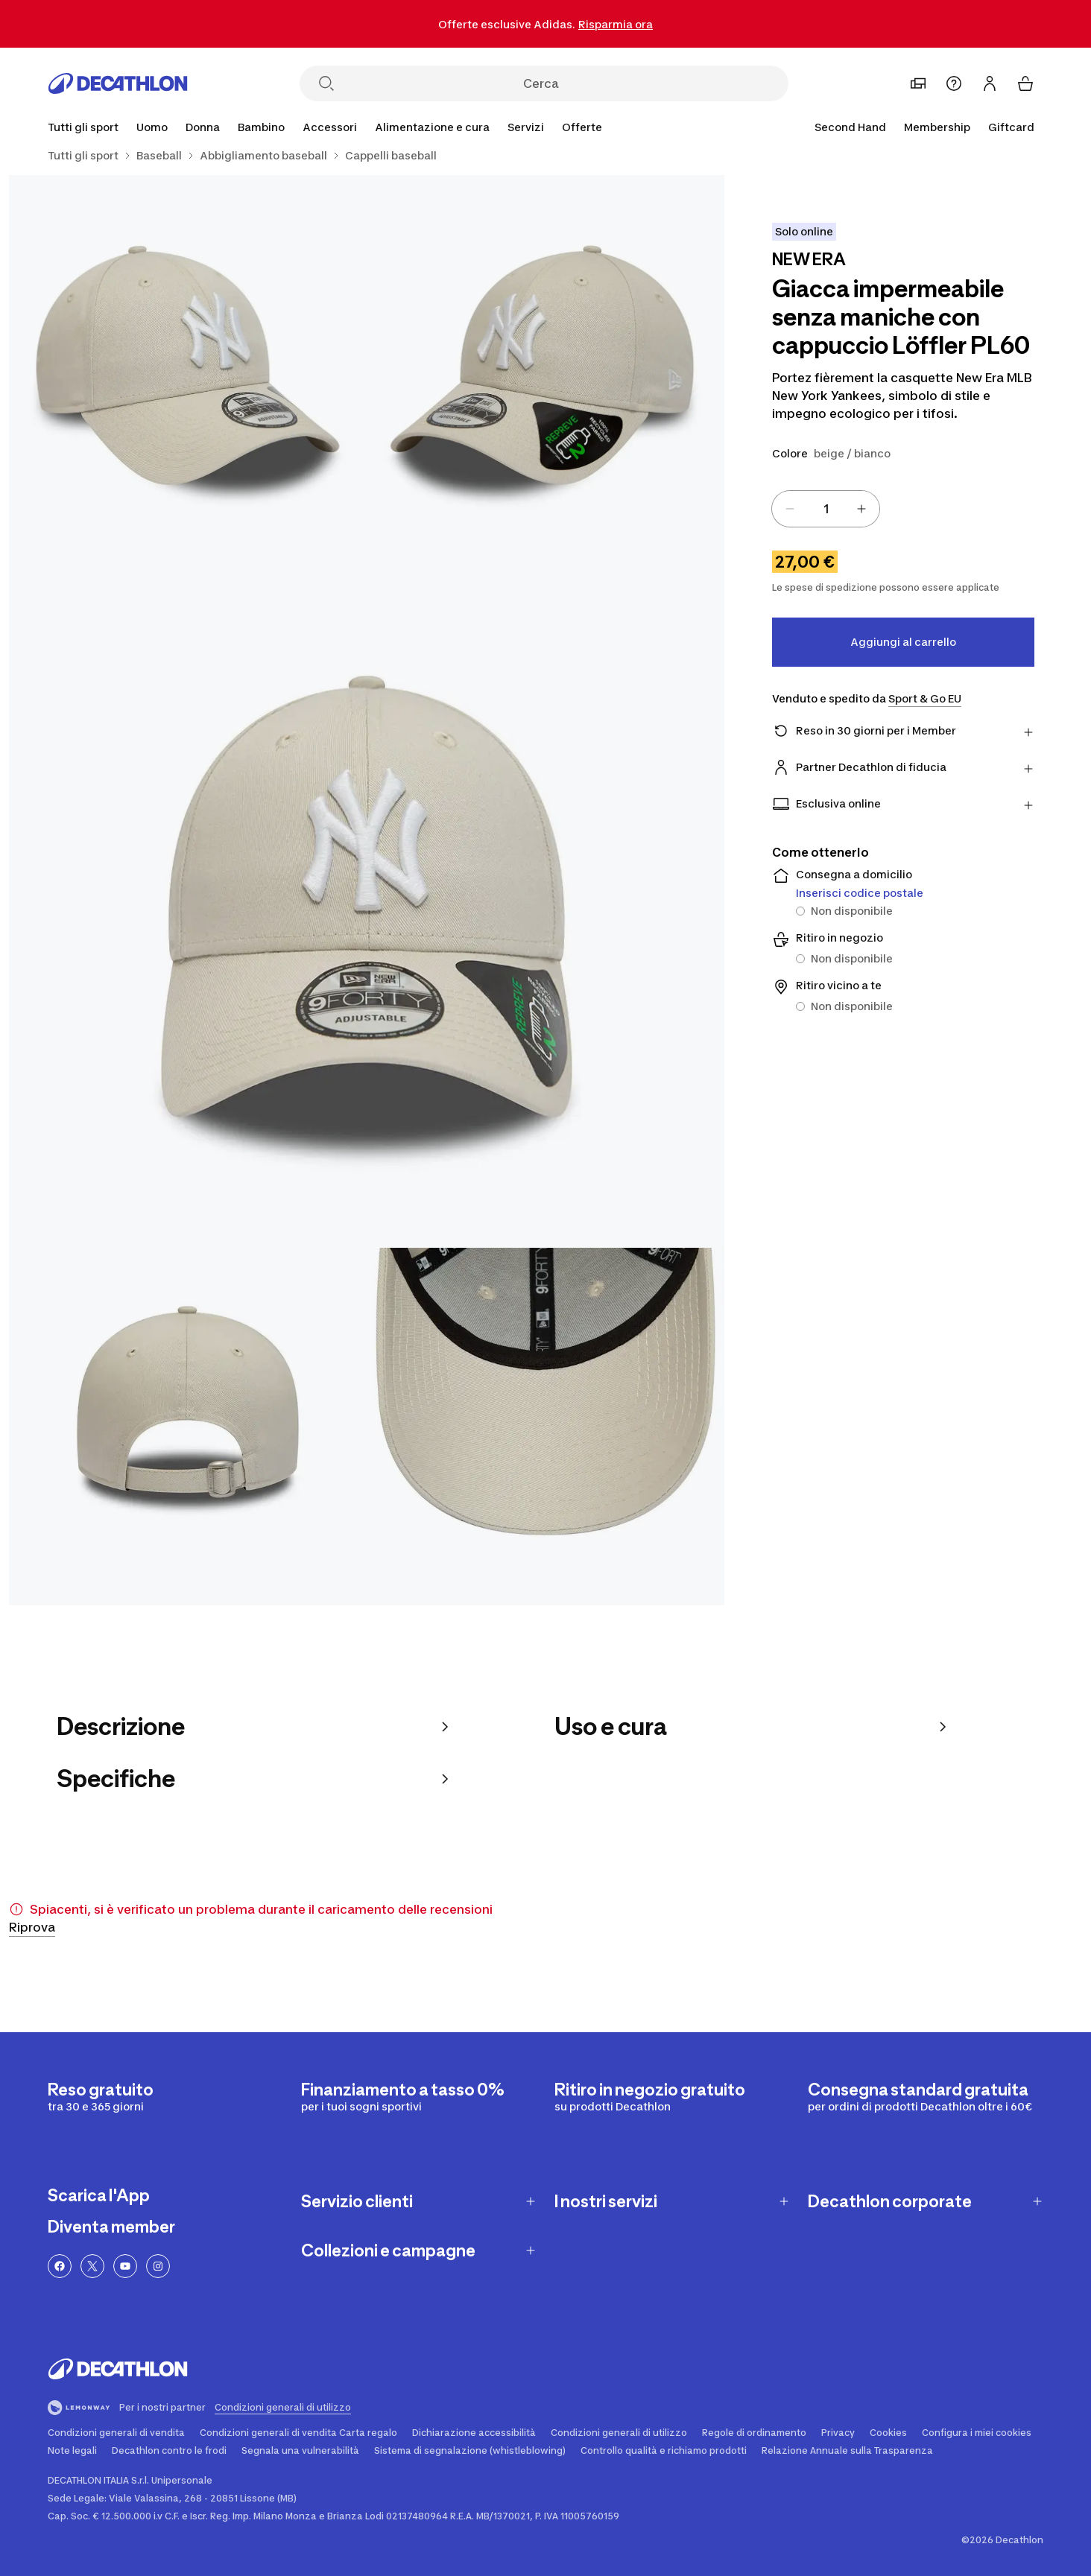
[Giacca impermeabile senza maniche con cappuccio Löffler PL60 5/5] (545, 1426)
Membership (937, 127)
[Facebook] (60, 2266)
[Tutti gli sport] (83, 127)
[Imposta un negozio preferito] (918, 83)
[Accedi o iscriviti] (990, 83)
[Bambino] (261, 127)
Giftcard (1011, 127)
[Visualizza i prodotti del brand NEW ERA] (809, 260)
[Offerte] (582, 127)
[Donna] (203, 127)
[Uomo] (152, 127)
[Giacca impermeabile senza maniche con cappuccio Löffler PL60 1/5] (545, 354)
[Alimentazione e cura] (432, 127)
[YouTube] (125, 2266)
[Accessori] (330, 127)
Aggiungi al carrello (903, 641)
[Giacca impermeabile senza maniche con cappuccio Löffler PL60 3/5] (366, 890)
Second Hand (850, 127)
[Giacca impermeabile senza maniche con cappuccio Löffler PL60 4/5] (188, 1426)
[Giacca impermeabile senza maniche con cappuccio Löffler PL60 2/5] (188, 354)
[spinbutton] (826, 509)
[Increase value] (861, 509)
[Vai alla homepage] (118, 83)
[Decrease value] (790, 509)
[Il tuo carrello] (1025, 83)
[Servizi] (525, 127)
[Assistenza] (954, 83)
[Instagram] (158, 2266)
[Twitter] (92, 2266)
